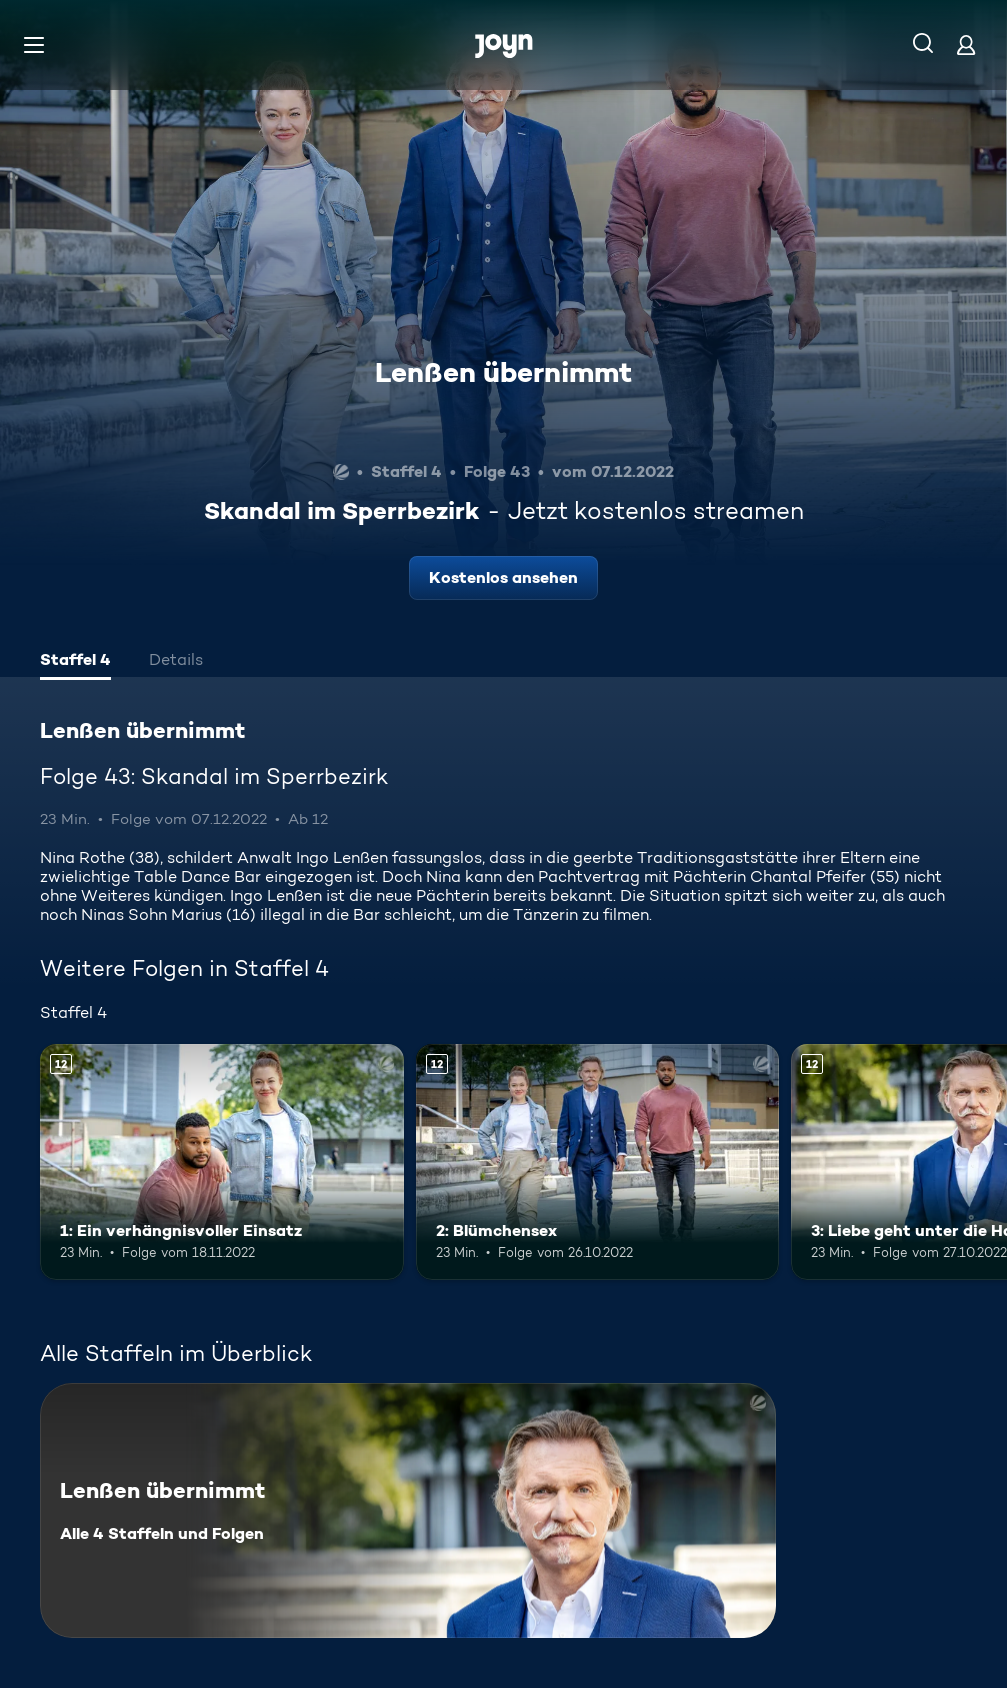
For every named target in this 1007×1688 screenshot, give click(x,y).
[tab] (75, 662)
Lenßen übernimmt (503, 372)
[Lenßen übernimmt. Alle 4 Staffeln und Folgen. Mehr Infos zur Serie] (408, 1510)
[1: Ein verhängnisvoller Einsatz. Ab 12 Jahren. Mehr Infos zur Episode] (222, 1162)
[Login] (966, 44)
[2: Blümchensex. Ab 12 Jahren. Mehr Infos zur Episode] (598, 1162)
